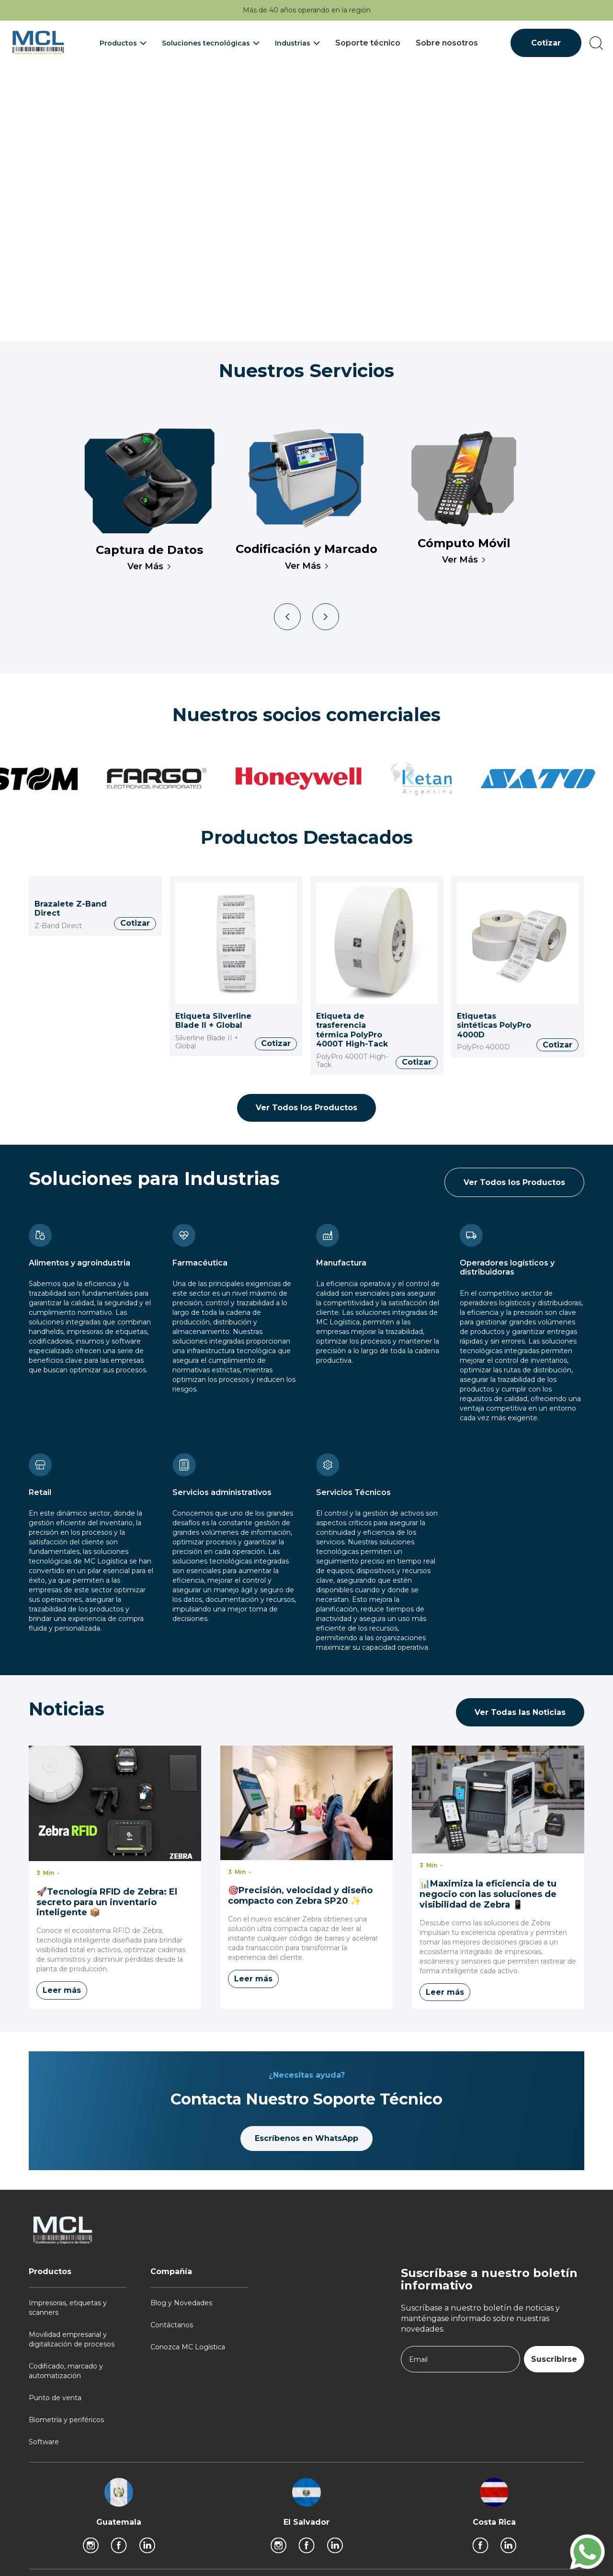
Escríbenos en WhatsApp (306, 2138)
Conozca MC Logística (187, 2347)
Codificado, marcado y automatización (66, 2371)
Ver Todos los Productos (306, 1107)
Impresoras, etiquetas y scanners (68, 2308)
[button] (123, 43)
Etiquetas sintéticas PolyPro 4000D (494, 1025)
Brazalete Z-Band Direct (70, 908)
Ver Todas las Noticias (520, 1712)
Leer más (62, 1990)
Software (44, 2442)
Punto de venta (55, 2397)
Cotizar (546, 42)
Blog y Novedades (181, 2303)
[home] (38, 43)
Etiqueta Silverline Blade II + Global (213, 1021)
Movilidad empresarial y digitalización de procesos (71, 2339)
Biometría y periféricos (66, 2419)
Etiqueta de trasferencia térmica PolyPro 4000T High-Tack (352, 1030)
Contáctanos (171, 2325)
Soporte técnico (367, 42)
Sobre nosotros (447, 42)
